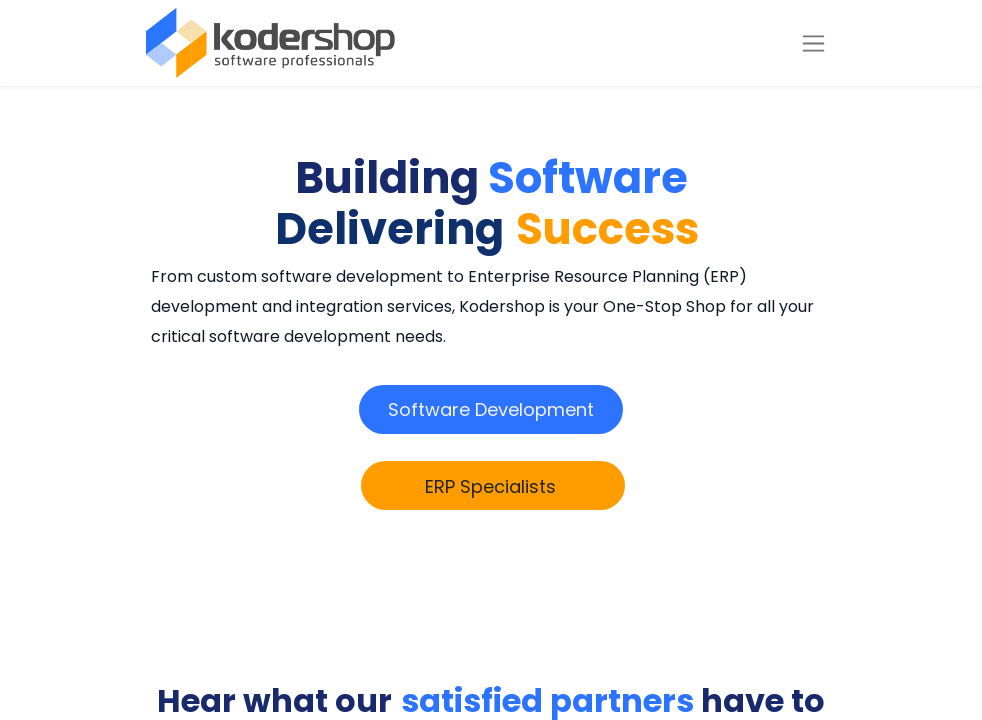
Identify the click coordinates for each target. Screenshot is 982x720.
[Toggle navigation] (813, 43)
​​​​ (491, 409)
